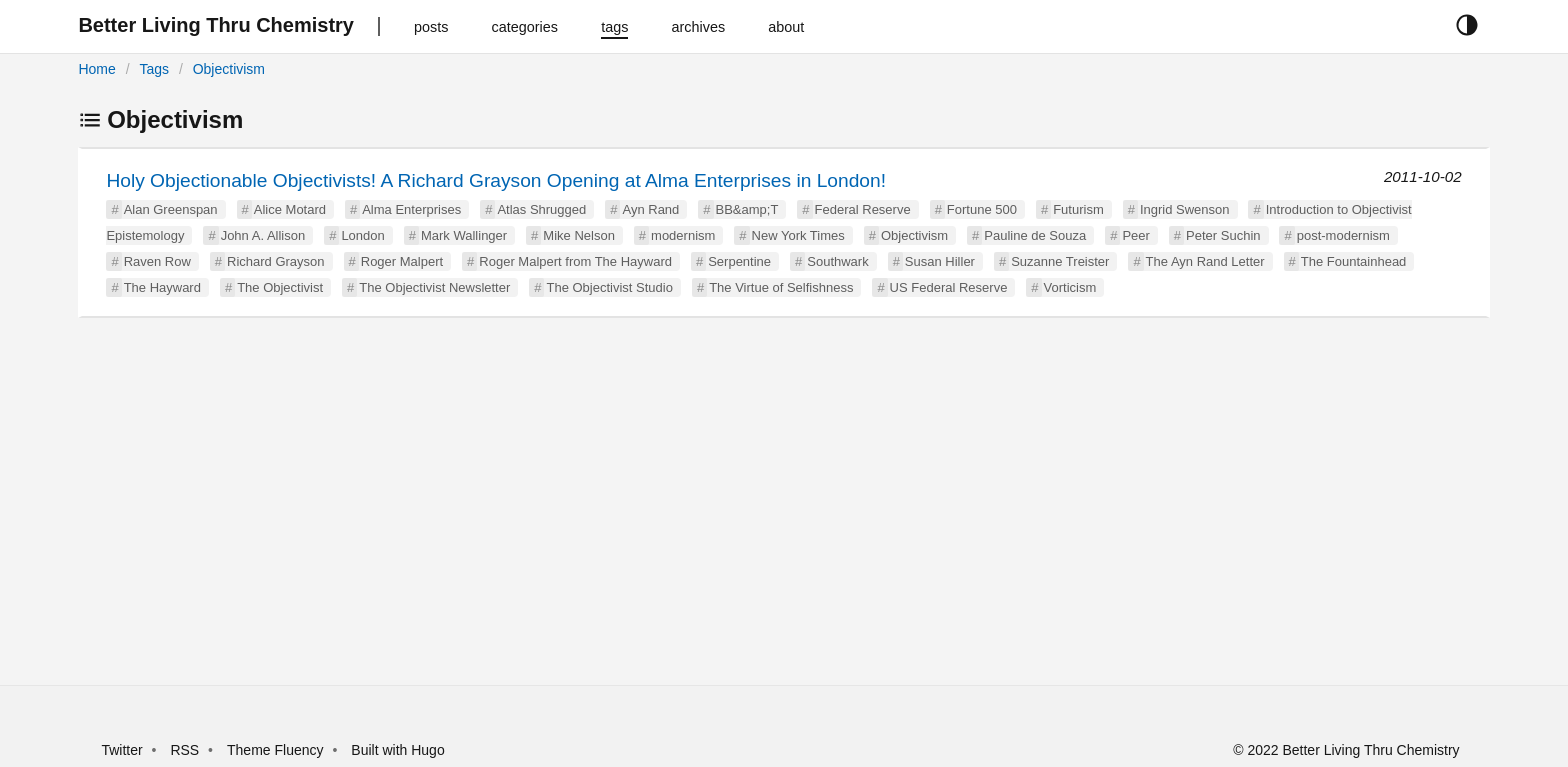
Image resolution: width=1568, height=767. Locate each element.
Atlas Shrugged (541, 209)
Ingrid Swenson (1185, 209)
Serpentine (739, 261)
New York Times (798, 235)
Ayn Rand (650, 209)
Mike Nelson (579, 235)
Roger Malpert (402, 261)
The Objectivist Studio (609, 287)
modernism (683, 235)
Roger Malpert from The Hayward (575, 261)
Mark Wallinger (464, 235)
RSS (184, 750)
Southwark (837, 261)
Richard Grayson (276, 261)
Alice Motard (290, 209)
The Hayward (162, 287)
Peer (1135, 235)
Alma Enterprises (411, 209)
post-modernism (1343, 235)
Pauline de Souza (1035, 235)
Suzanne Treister (1060, 261)
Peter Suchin (1223, 235)
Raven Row (157, 261)
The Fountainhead (1354, 261)
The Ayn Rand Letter (1205, 261)
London (362, 235)
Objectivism (229, 69)
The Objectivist (280, 287)
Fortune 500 (982, 209)
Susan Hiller (940, 261)
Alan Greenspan (171, 209)
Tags (154, 69)
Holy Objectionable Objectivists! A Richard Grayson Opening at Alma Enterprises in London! (496, 180)
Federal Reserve (863, 209)
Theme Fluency (277, 750)
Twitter (121, 750)
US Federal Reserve (949, 287)
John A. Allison (263, 235)
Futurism (1078, 209)
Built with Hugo (397, 750)
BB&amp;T (747, 209)
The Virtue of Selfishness (781, 287)
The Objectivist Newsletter (434, 287)
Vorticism (1070, 287)
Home (96, 69)
